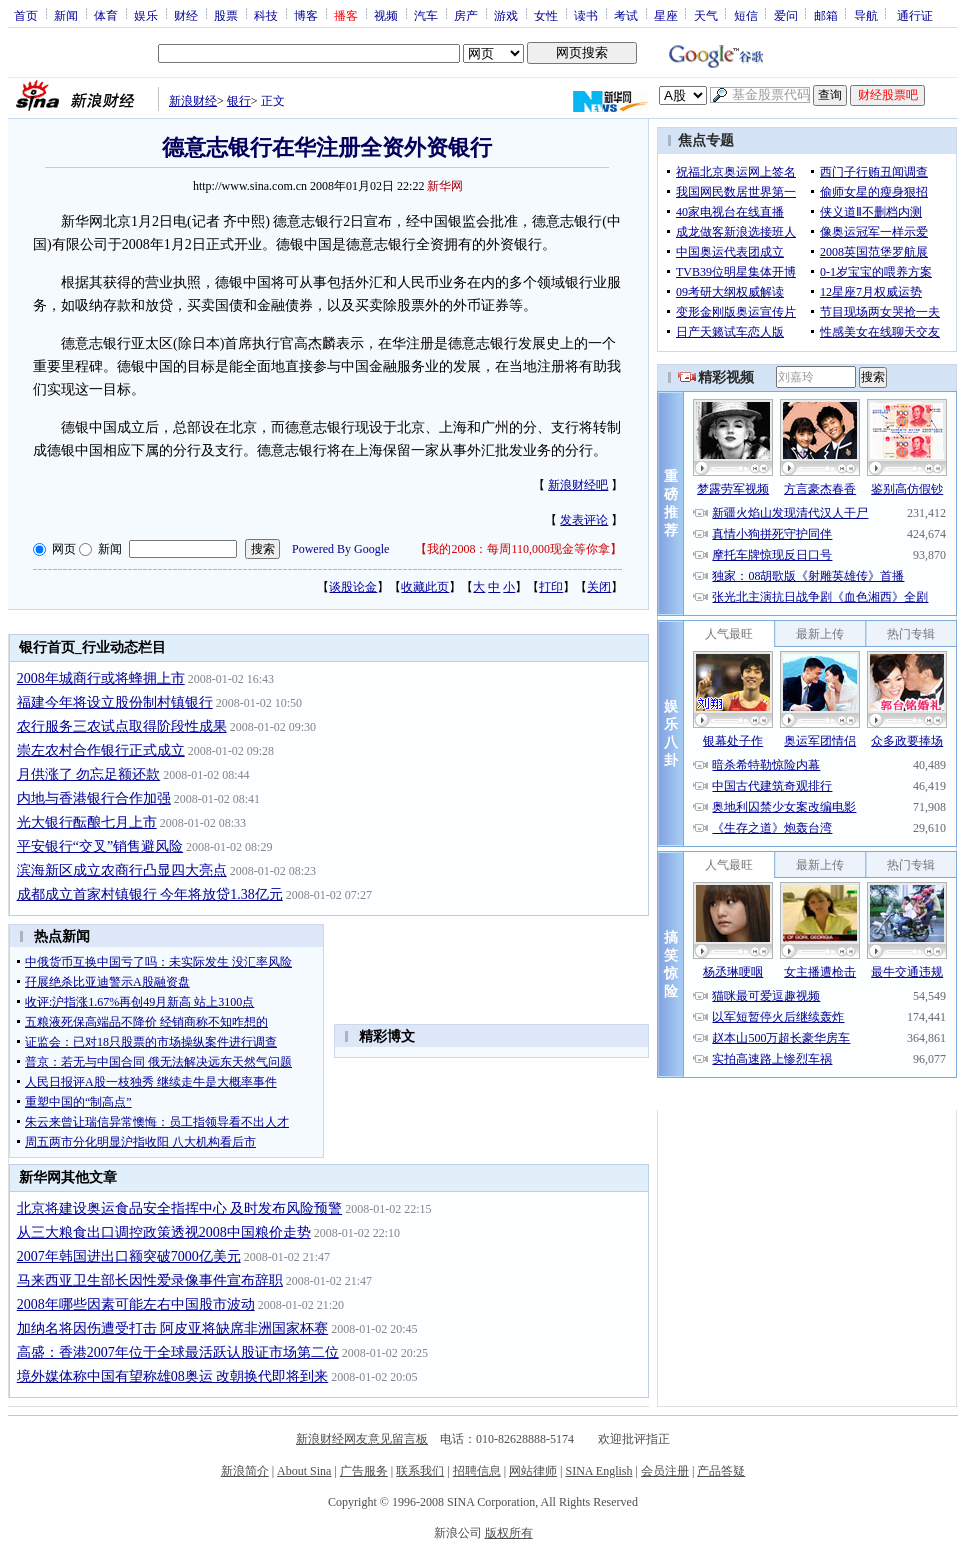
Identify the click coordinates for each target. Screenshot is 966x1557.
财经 (186, 15)
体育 (106, 15)
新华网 (445, 186)
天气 (706, 15)
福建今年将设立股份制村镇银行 (115, 702)
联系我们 (420, 1471)
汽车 (426, 15)
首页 (26, 15)
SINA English (598, 1471)
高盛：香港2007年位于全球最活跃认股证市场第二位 (178, 1352)
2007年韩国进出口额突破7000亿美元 (129, 1256)
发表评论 (584, 520)
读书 (586, 15)
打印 (551, 587)
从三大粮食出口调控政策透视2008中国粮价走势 (164, 1232)
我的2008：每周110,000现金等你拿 (518, 549)
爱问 (786, 15)
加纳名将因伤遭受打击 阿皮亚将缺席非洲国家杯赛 (173, 1328)
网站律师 (533, 1471)
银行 (239, 101)
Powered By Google (340, 549)
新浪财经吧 (578, 485)
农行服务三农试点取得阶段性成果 (122, 726)
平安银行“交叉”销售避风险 (100, 846)
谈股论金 (353, 587)
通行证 (915, 15)
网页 (64, 549)
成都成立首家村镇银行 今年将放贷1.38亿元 (150, 894)
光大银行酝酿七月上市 (87, 822)
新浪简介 (245, 1471)
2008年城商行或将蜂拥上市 (101, 678)
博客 (306, 15)
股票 (226, 15)
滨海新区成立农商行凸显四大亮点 (122, 870)
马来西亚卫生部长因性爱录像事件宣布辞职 (150, 1280)
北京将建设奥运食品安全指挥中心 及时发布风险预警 (180, 1208)
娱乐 (146, 15)
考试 (626, 15)
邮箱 (826, 15)
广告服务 (364, 1471)
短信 (746, 15)
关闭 (599, 587)
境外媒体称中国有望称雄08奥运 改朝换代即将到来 (173, 1376)
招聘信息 (477, 1471)
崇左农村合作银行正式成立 (101, 750)
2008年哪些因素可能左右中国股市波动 (136, 1304)
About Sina (304, 1471)
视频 (386, 15)
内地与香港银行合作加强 (94, 798)
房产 (466, 15)
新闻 (66, 15)
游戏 (506, 15)
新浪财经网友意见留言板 (362, 1439)
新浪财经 (193, 101)
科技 (266, 15)
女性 (546, 15)
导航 (866, 15)
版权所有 (509, 1533)
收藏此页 (425, 587)
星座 (666, 15)
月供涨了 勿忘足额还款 (89, 774)
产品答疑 (721, 1471)
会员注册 (665, 1471)
